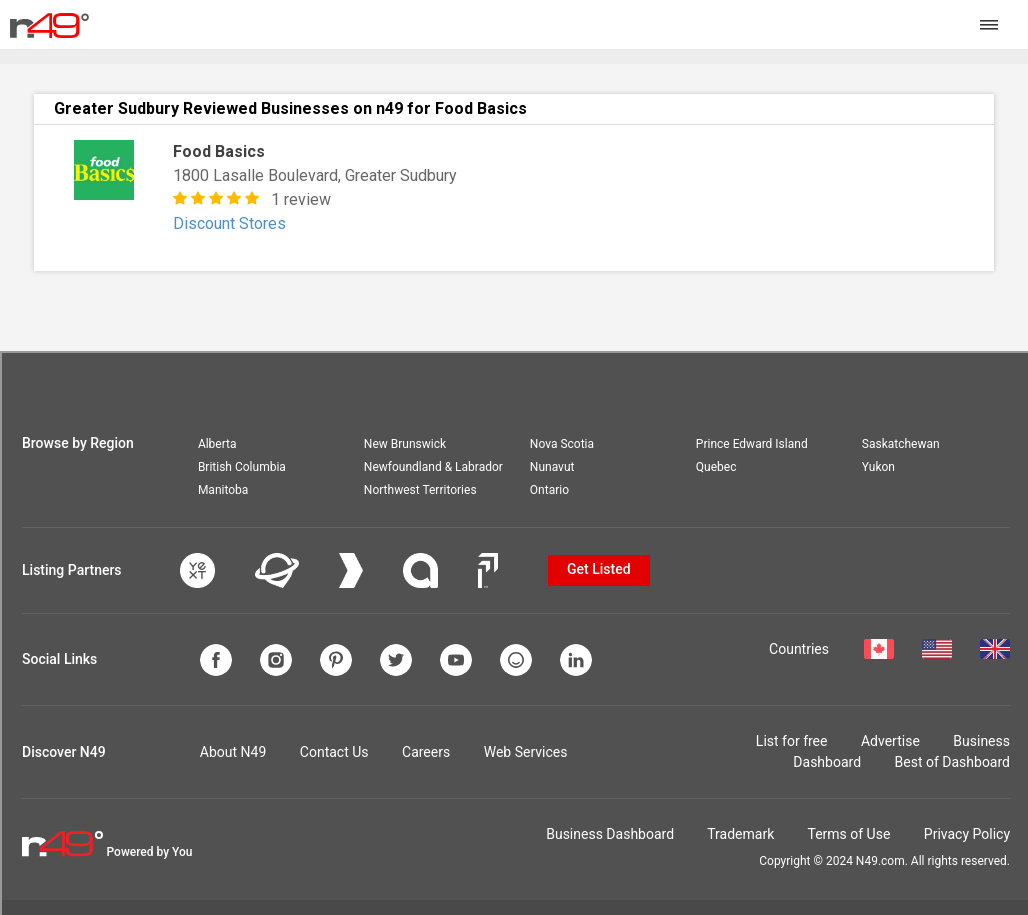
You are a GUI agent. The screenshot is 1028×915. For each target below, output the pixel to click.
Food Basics (219, 151)
